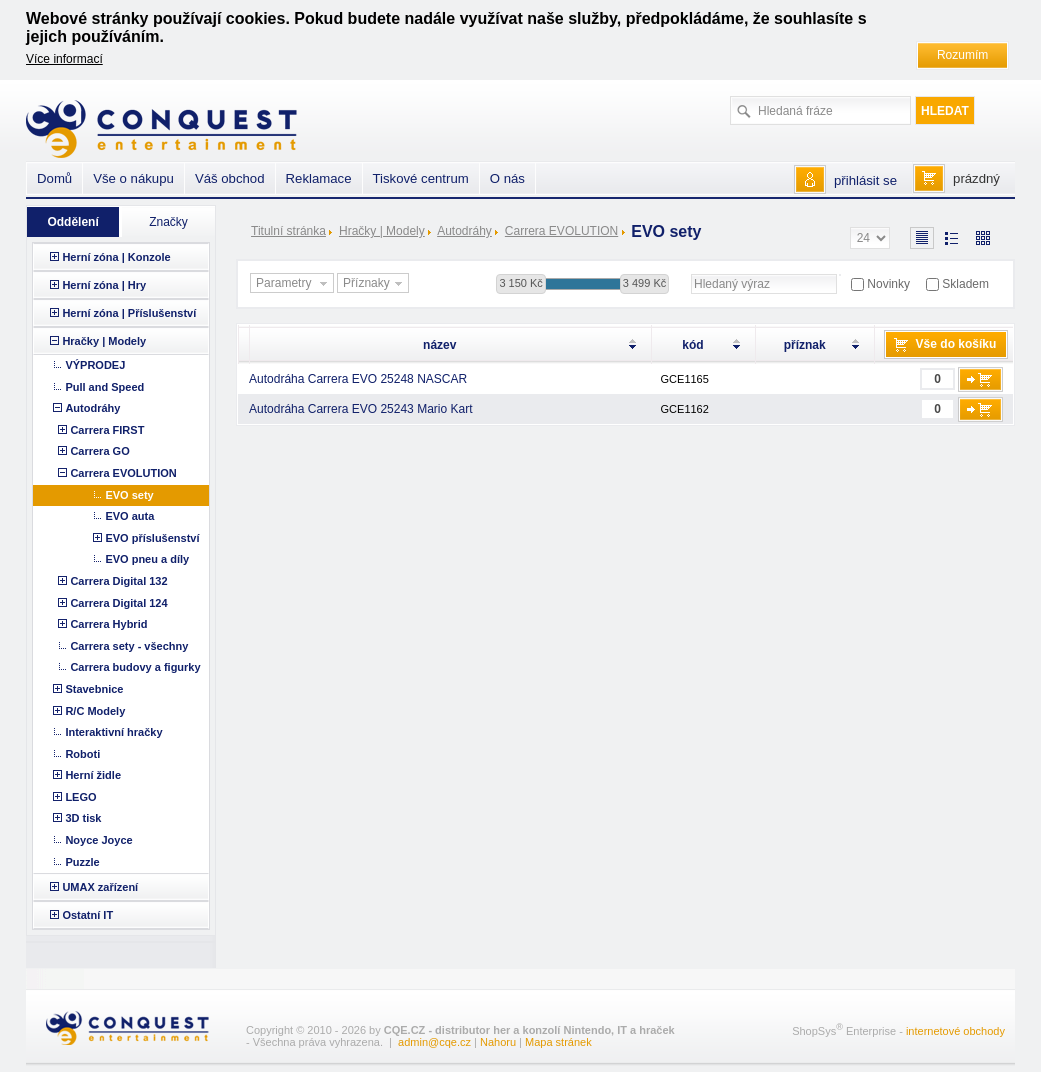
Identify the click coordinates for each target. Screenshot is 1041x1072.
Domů (54, 178)
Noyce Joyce (98, 840)
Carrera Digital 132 (118, 581)
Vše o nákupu (133, 178)
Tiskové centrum (421, 178)
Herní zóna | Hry (104, 285)
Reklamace (319, 178)
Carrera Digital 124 (118, 603)
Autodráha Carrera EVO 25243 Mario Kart (360, 409)
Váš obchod (230, 178)
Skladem (965, 284)
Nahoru (498, 1042)
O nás (507, 178)
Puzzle (82, 862)
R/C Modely (95, 711)
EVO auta (129, 516)
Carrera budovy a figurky (135, 667)
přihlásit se (865, 180)
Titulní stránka (288, 231)
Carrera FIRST (107, 430)
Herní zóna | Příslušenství (129, 313)
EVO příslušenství (152, 538)
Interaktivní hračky (113, 732)
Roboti (82, 754)
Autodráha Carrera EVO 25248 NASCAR (358, 379)
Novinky (888, 284)
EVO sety (129, 495)
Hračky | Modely (382, 231)
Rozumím (962, 55)
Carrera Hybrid (108, 624)
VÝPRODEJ (95, 365)
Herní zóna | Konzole (116, 257)
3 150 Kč (520, 283)
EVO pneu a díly (147, 559)
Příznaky (375, 284)
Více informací (64, 59)
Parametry (294, 284)
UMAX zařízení (100, 887)
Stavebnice (94, 689)
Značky (168, 222)
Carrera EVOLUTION (561, 231)
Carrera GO (99, 451)
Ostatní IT (87, 915)
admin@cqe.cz (434, 1042)
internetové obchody (955, 1031)
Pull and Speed (104, 387)
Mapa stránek (558, 1042)
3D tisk (83, 818)
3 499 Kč (644, 283)
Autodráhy (464, 231)
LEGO (80, 797)
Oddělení (72, 222)
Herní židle (93, 775)
